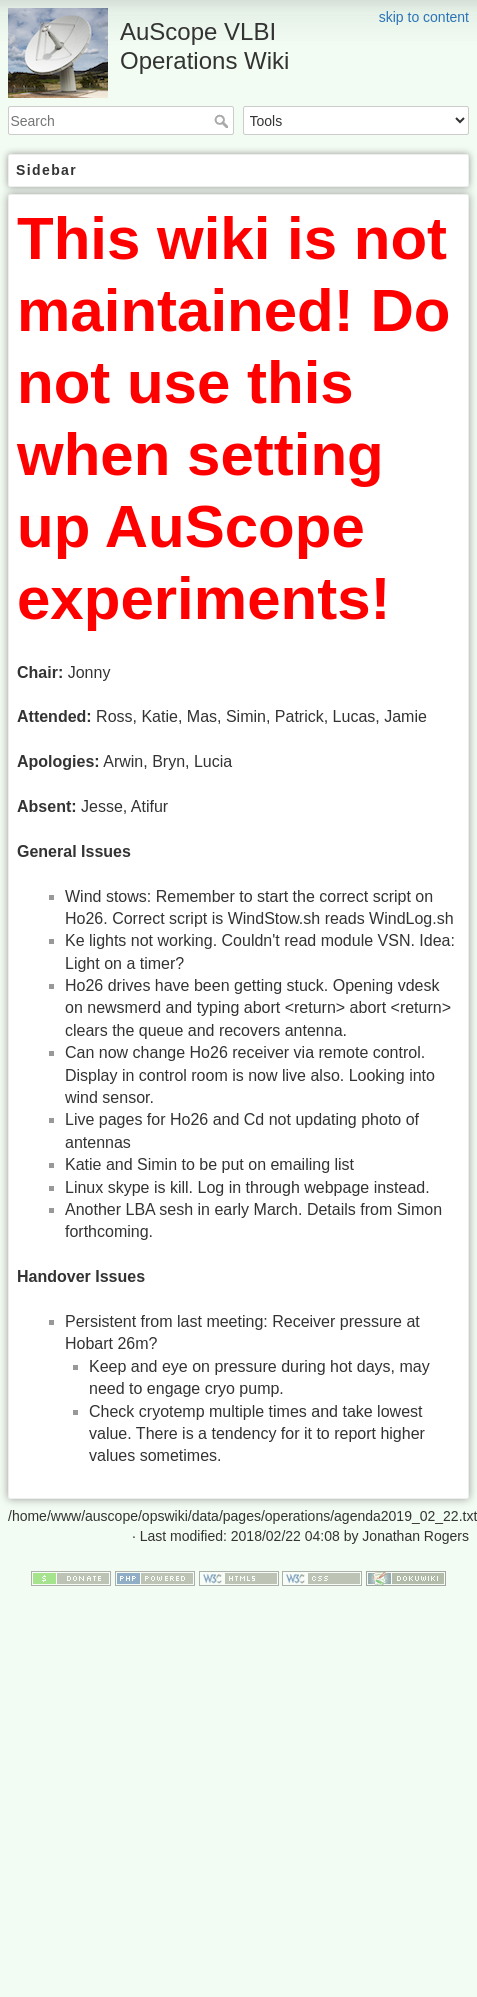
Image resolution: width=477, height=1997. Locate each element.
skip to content (424, 17)
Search (223, 121)
